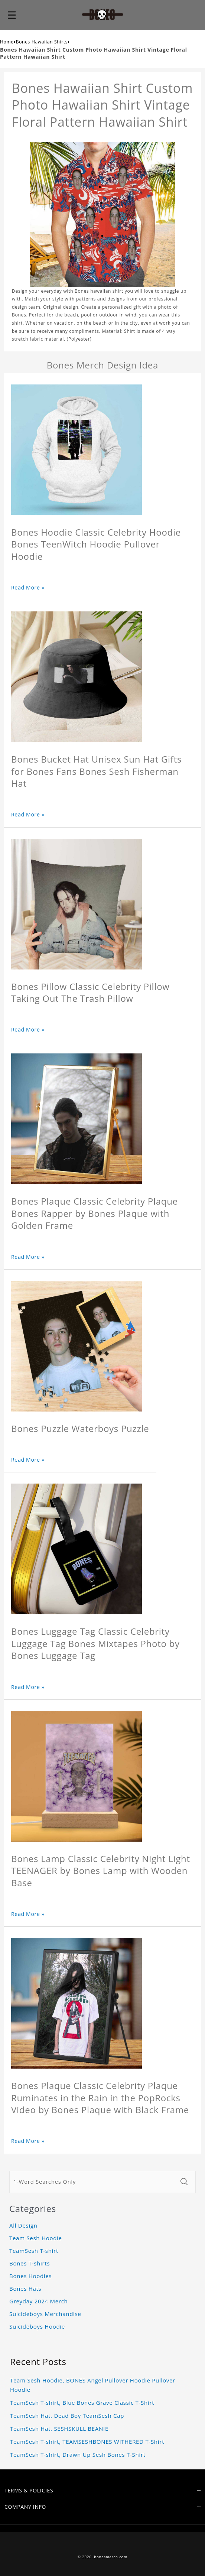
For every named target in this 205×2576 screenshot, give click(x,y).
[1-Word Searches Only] (92, 2182)
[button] (12, 15)
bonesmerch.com (110, 2556)
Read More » (28, 587)
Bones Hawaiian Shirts (42, 42)
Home (7, 42)
